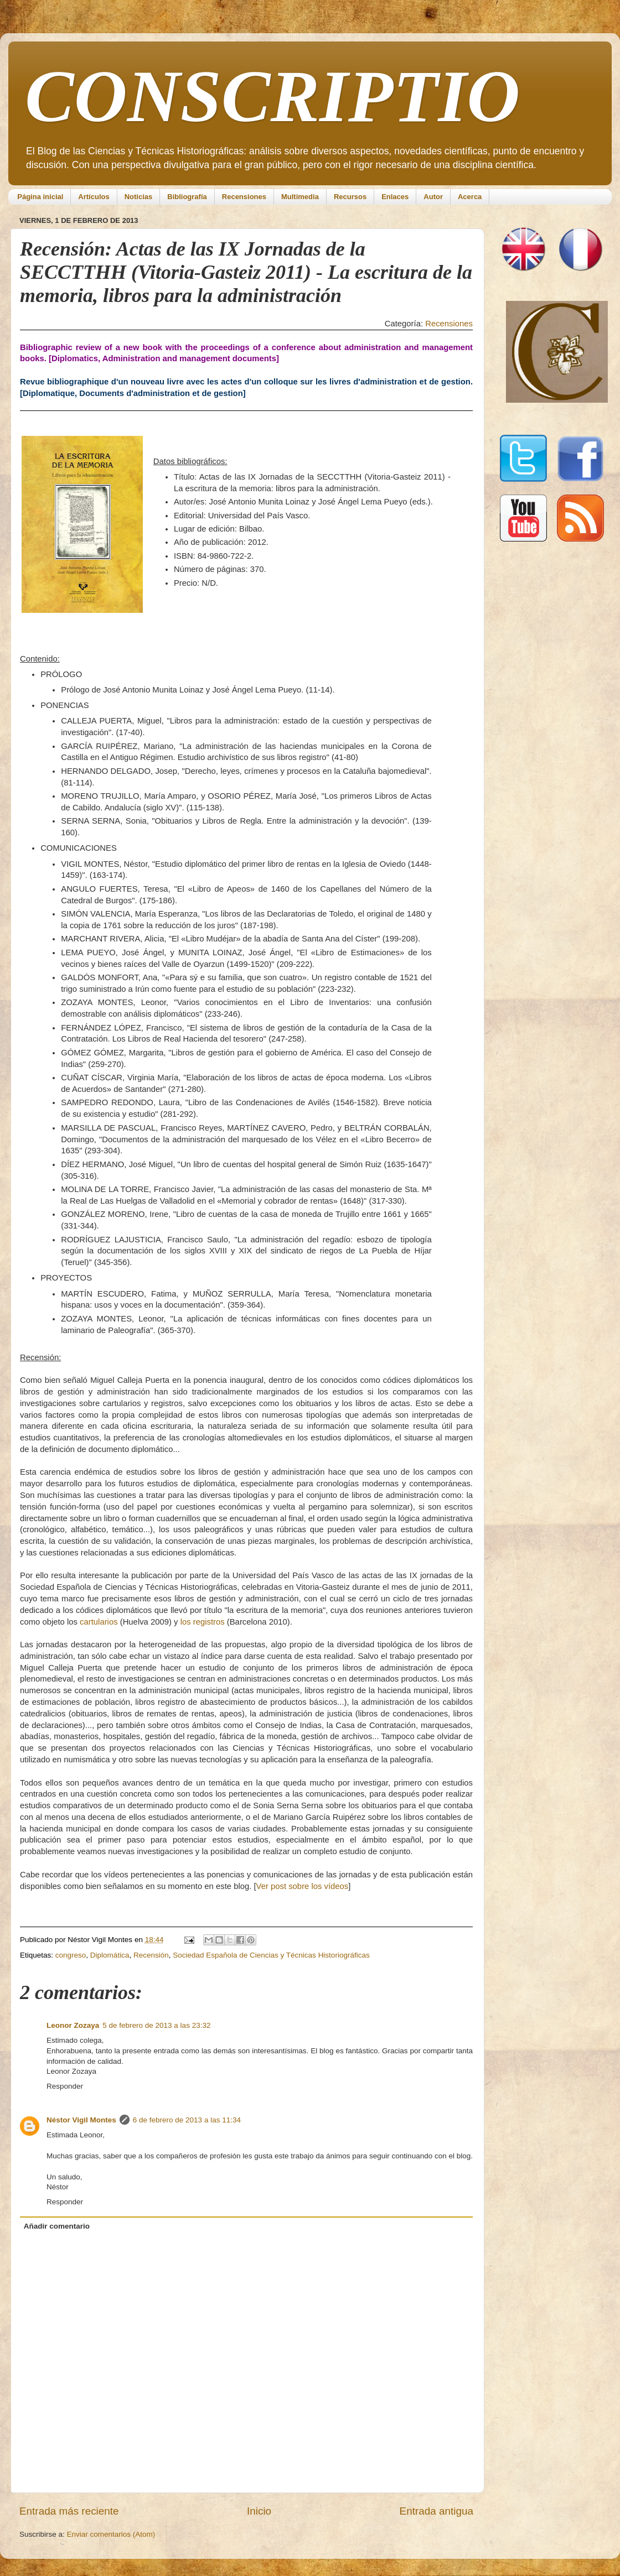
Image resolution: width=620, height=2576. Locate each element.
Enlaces (395, 196)
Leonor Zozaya (72, 2025)
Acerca (470, 196)
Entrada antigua (436, 2511)
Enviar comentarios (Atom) (111, 2534)
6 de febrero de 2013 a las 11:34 (187, 2120)
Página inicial (40, 196)
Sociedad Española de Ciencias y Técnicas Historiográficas (271, 1955)
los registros (202, 1621)
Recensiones (244, 196)
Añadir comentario (57, 2226)
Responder (64, 2086)
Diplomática (110, 1955)
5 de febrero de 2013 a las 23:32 (156, 2025)
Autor (433, 196)
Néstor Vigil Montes (81, 2120)
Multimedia (300, 196)
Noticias (139, 196)
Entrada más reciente (69, 2511)
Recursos (350, 196)
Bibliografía (187, 196)
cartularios (98, 1621)
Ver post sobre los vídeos (302, 1886)
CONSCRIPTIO (272, 96)
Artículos (93, 196)
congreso (70, 1955)
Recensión (151, 1955)
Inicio (259, 2511)
